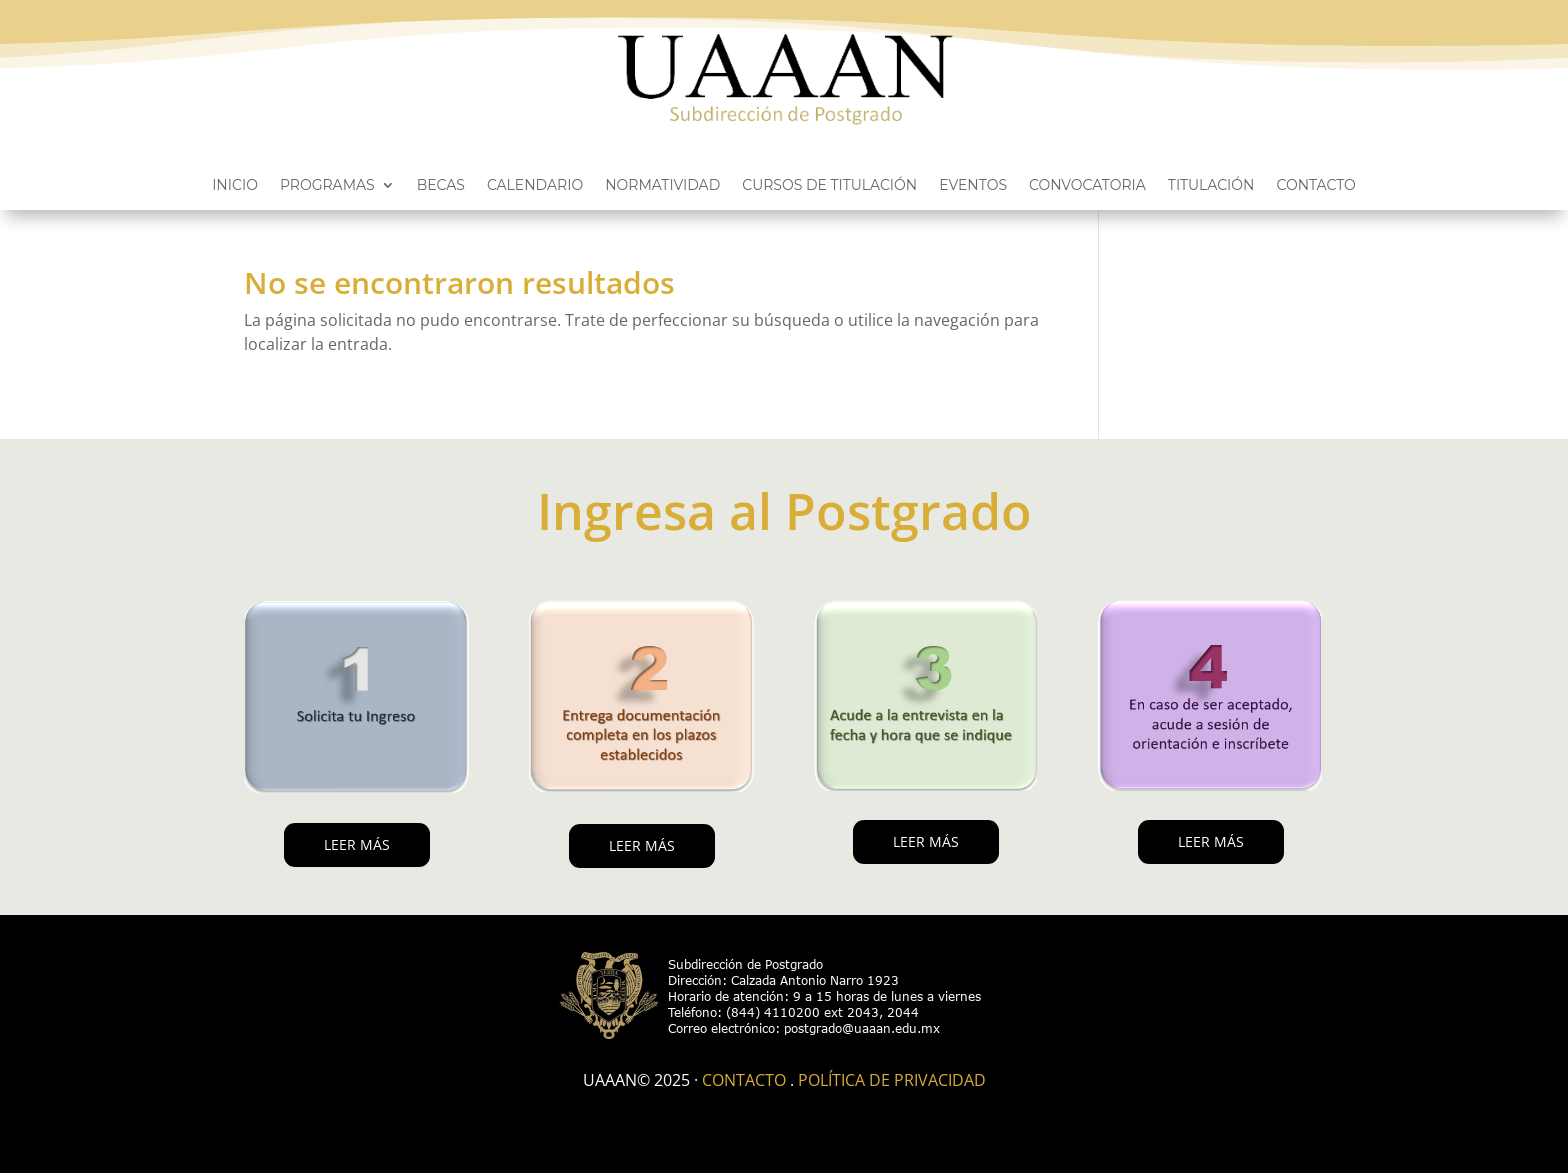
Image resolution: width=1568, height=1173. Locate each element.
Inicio (235, 186)
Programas (327, 186)
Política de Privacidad (892, 1080)
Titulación (1211, 186)
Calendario (535, 186)
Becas (441, 186)
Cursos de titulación (829, 186)
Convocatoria (1087, 186)
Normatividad (662, 186)
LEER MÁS (357, 844)
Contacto (1315, 186)
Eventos (973, 186)
